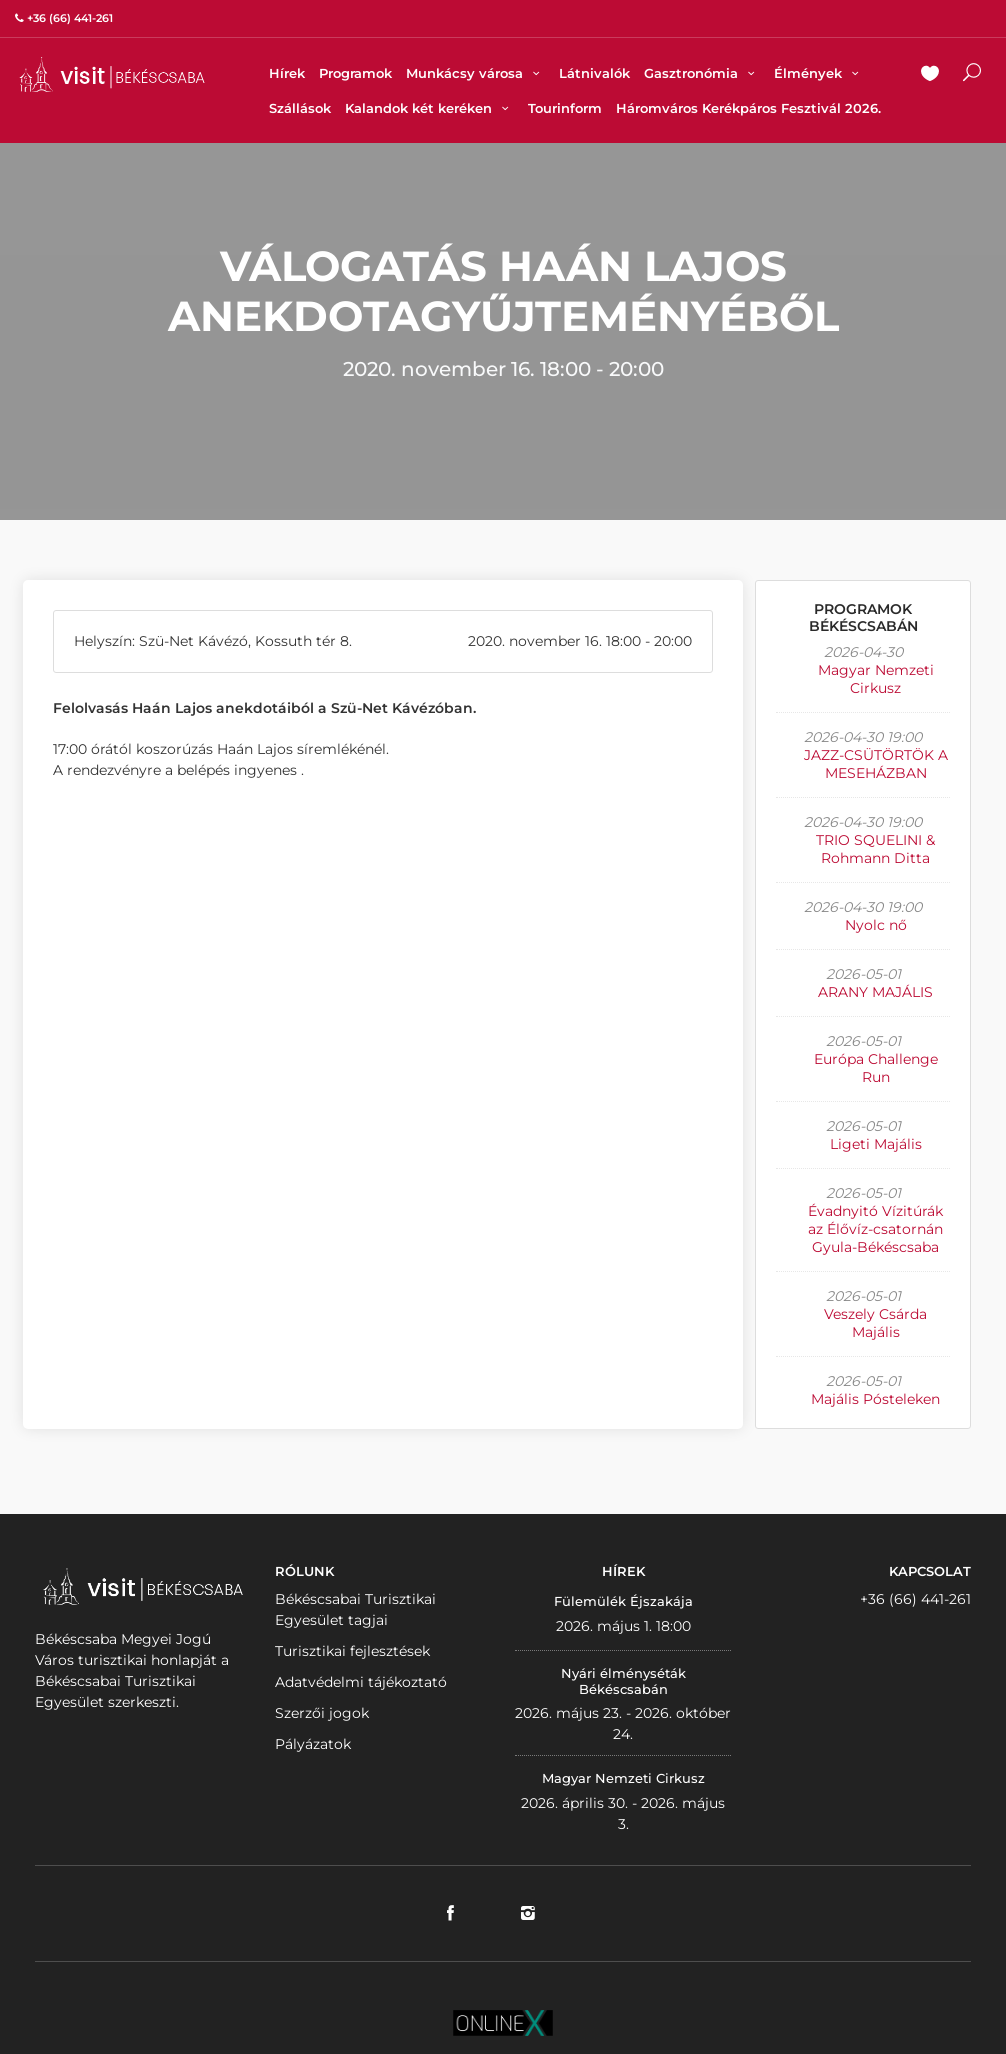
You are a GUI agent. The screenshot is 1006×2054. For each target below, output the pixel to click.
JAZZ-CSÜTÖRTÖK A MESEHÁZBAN (876, 764)
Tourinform (565, 108)
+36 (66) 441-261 (915, 1599)
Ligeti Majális (876, 1144)
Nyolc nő (876, 925)
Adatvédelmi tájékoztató (361, 1682)
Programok (355, 73)
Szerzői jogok (322, 1713)
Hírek (287, 73)
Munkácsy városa (475, 73)
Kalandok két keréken (429, 108)
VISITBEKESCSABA (112, 74)
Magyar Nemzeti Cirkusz (876, 679)
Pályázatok (313, 1744)
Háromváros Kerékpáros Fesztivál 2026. (748, 108)
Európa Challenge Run (876, 1068)
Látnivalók (594, 73)
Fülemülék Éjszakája (623, 1601)
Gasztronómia (702, 73)
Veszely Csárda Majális (875, 1323)
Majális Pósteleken (875, 1399)
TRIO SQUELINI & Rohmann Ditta (875, 849)
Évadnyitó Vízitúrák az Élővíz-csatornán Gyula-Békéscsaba (875, 1229)
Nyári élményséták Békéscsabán (623, 1681)
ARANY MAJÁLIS (875, 992)
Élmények (819, 73)
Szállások (300, 108)
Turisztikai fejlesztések (352, 1651)
